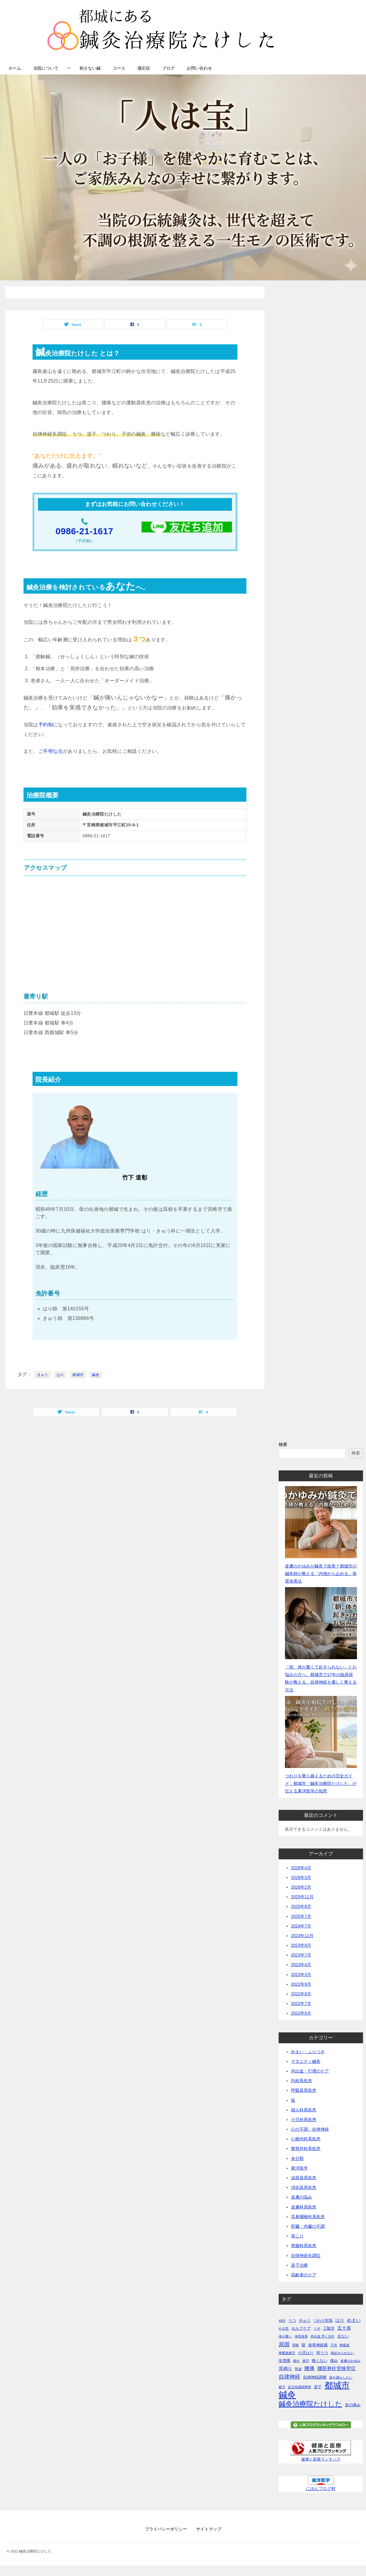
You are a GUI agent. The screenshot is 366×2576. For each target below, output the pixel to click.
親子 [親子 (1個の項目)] (282, 2387)
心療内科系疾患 (306, 2138)
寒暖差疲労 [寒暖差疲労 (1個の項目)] (287, 2353)
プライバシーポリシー (166, 2529)
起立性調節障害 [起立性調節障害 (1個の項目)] (299, 2387)
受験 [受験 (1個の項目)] (295, 2345)
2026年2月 (301, 1887)
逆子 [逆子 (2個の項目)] (318, 2387)
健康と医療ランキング (320, 2459)
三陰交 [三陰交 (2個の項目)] (329, 2328)
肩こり (297, 2235)
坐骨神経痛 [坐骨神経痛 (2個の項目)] (318, 2345)
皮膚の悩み (301, 2197)
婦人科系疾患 (303, 2109)
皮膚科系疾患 (303, 2207)
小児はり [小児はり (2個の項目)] (306, 2352)
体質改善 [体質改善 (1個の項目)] (301, 2336)
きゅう (42, 1375)
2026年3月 (301, 1877)
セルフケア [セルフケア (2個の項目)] (301, 2328)
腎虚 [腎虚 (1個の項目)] (298, 2369)
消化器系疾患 (303, 2187)
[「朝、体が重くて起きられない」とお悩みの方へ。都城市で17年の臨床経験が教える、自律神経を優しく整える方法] (321, 1623)
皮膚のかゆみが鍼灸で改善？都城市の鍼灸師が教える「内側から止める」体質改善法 (321, 1573)
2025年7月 (301, 1916)
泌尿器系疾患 (303, 2177)
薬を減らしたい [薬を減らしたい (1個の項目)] (340, 2377)
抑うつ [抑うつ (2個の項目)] (322, 2352)
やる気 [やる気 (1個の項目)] (284, 2328)
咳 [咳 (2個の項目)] (303, 2345)
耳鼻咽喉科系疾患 (308, 2216)
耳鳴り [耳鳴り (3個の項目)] (285, 2368)
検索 (283, 1444)
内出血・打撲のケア (310, 2071)
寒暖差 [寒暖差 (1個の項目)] (344, 2345)
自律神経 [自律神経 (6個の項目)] (289, 2376)
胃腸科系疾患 (303, 2245)
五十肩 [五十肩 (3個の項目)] (344, 2328)
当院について (45, 68)
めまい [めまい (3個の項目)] (354, 2320)
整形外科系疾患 (306, 2148)
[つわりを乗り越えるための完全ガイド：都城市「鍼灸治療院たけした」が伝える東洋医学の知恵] (321, 1732)
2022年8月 (301, 1993)
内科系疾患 (301, 2080)
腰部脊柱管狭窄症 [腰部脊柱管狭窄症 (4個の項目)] (336, 2368)
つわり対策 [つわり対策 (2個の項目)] (323, 2320)
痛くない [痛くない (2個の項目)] (319, 2360)
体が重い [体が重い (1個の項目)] (285, 2336)
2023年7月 (301, 1955)
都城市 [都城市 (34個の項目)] (337, 2385)
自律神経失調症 (306, 2255)
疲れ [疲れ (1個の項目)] (296, 2361)
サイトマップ (208, 2529)
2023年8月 (301, 1945)
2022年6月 (301, 2013)
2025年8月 (301, 1906)
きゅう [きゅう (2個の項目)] (305, 2320)
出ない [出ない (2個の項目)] (343, 2336)
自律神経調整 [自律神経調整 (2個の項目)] (315, 2377)
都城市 (77, 1375)
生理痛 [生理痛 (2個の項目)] (284, 2360)
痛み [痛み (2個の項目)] (334, 2360)
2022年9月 (301, 1984)
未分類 (297, 2158)
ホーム (14, 68)
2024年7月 (301, 1926)
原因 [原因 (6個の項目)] (284, 2344)
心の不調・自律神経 (310, 2129)
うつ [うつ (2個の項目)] (292, 2320)
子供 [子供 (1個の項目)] (333, 2345)
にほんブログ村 (321, 2488)
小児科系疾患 (303, 2119)
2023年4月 (301, 1964)
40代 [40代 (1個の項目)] (282, 2320)
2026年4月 (301, 1867)
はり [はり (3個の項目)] (339, 2320)
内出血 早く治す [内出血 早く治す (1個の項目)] (323, 2336)
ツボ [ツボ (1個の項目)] (317, 2328)
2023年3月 (301, 1974)
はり (60, 1375)
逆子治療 (299, 2265)
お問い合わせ (199, 68)
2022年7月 (301, 2003)
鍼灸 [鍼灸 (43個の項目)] (287, 2394)
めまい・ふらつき (308, 2051)
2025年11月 (302, 1896)
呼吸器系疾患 (303, 2090)
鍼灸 (95, 1375)
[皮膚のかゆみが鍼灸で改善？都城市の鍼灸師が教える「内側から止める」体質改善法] (321, 1522)
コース (119, 68)
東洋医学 (299, 2168)
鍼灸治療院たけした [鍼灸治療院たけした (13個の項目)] (310, 2404)
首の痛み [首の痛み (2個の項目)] (353, 2405)
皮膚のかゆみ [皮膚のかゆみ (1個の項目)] (350, 2361)
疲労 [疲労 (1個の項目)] (305, 2361)
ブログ (168, 68)
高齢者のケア (303, 2274)
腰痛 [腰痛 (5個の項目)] (309, 2368)
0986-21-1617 (84, 531)
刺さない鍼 (90, 68)
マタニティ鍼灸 (306, 2061)
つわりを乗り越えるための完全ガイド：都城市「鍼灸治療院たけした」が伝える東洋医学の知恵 (321, 1783)
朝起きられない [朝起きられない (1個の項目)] (342, 2353)
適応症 (143, 68)
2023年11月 (302, 1935)
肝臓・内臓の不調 (308, 2226)
